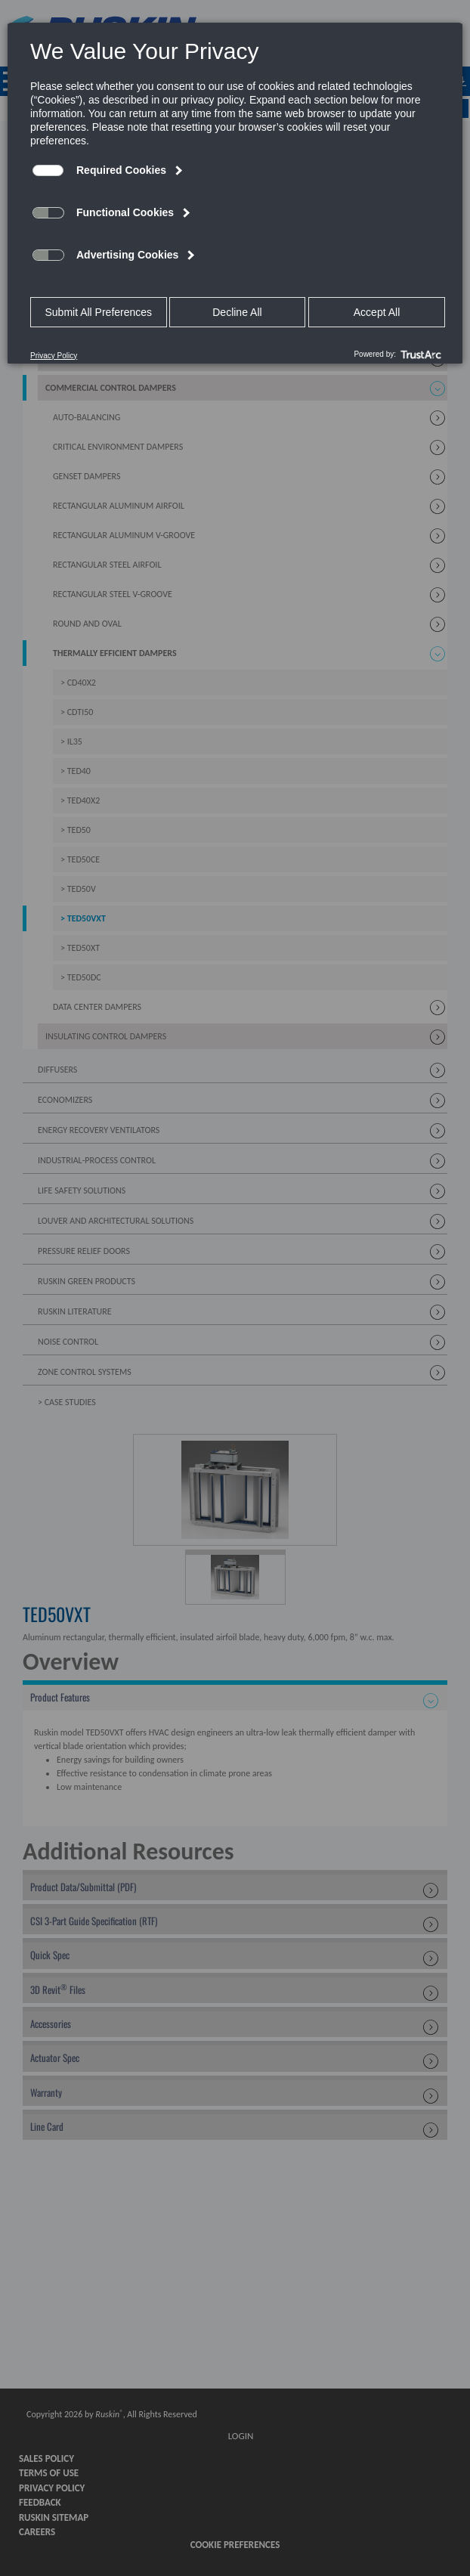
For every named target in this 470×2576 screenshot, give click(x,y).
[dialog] (235, 193)
